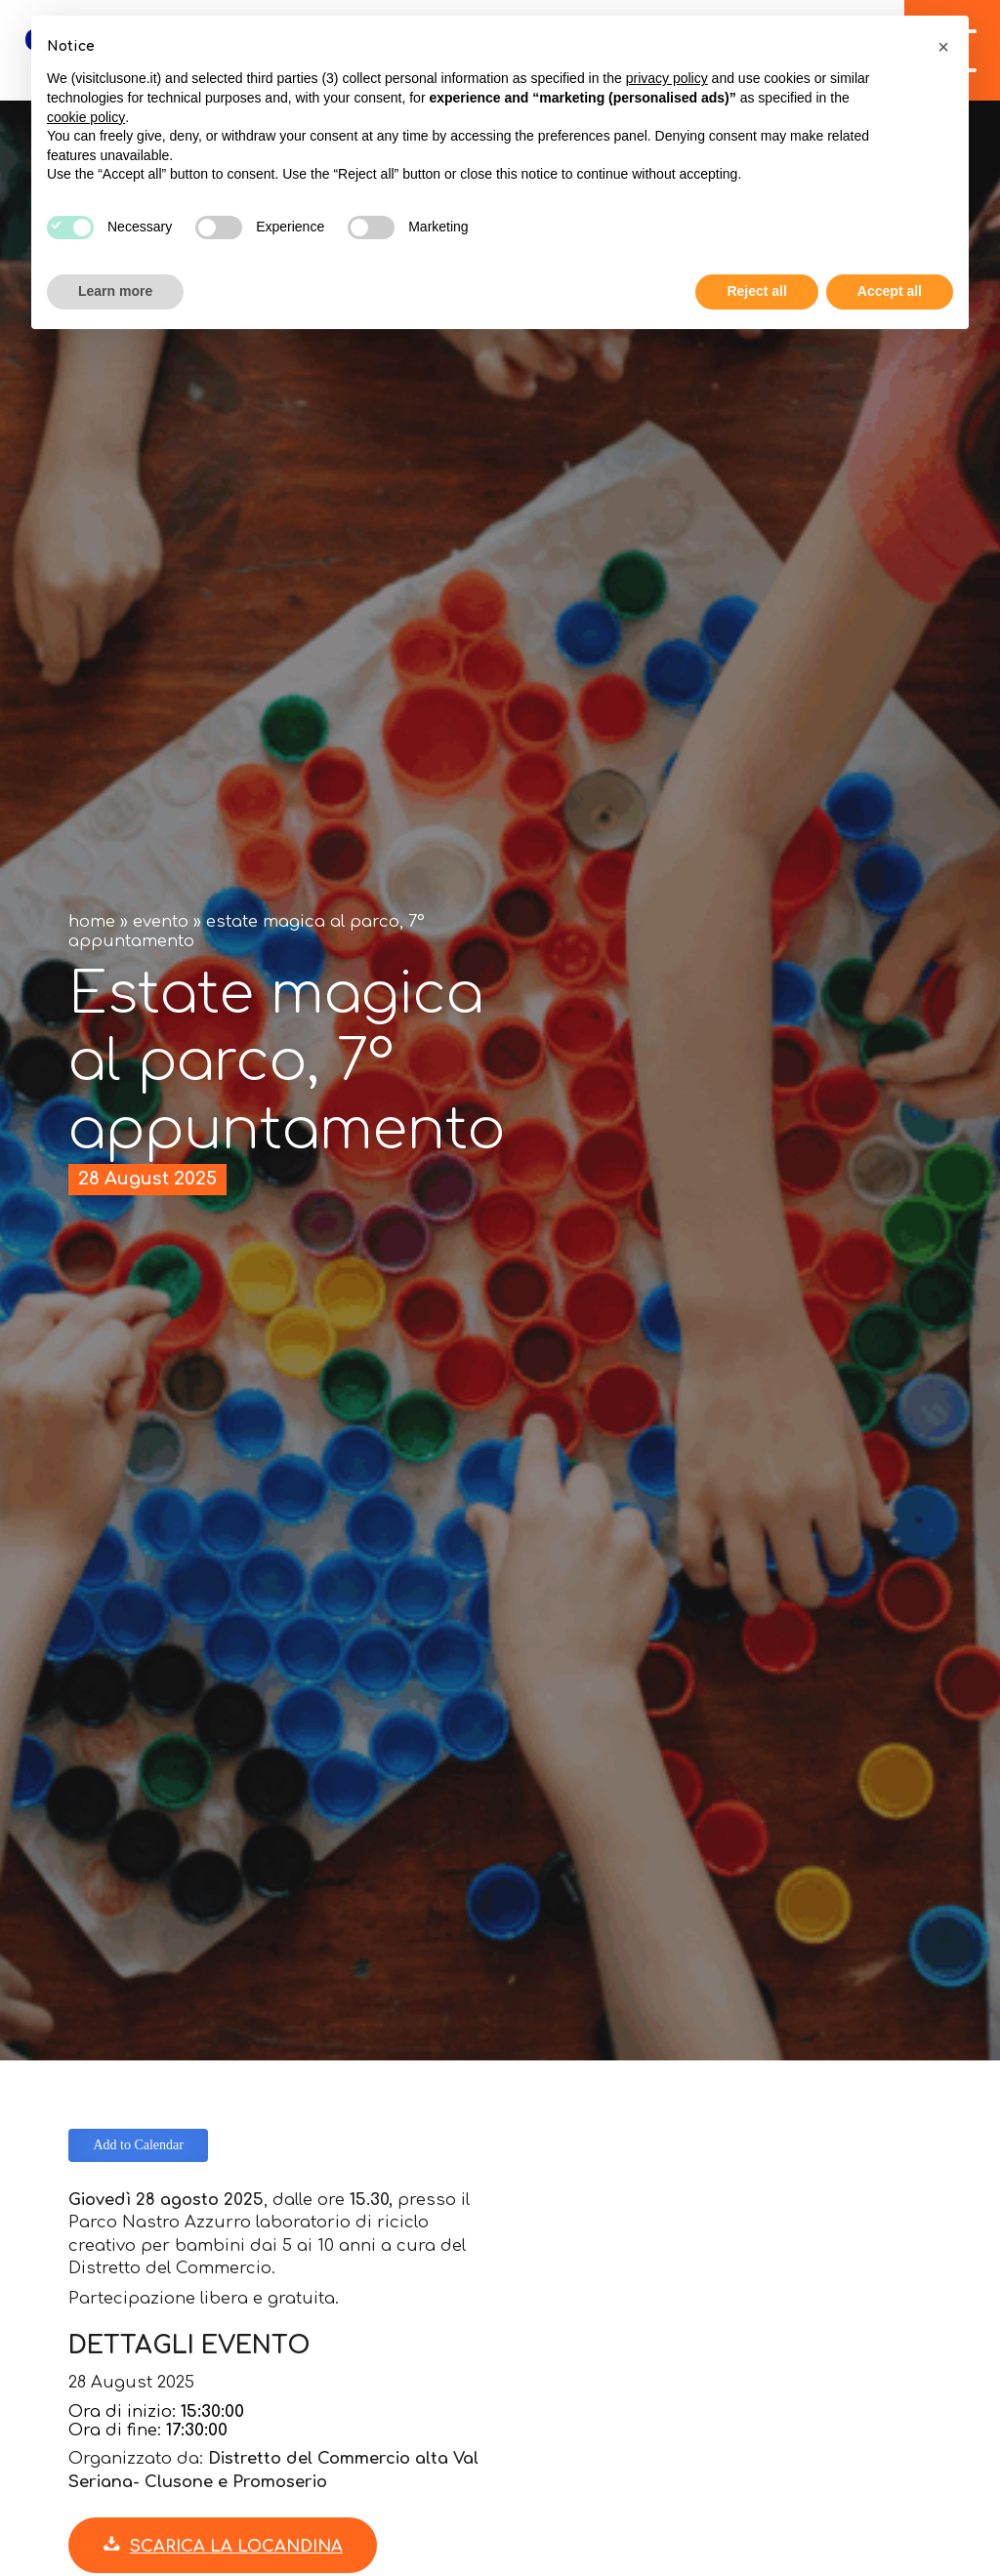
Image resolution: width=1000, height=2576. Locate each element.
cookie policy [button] (86, 117)
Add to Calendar (138, 2145)
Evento (160, 921)
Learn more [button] (115, 291)
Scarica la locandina (223, 2545)
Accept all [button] (889, 291)
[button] (943, 46)
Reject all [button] (756, 291)
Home (91, 921)
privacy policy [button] (667, 78)
